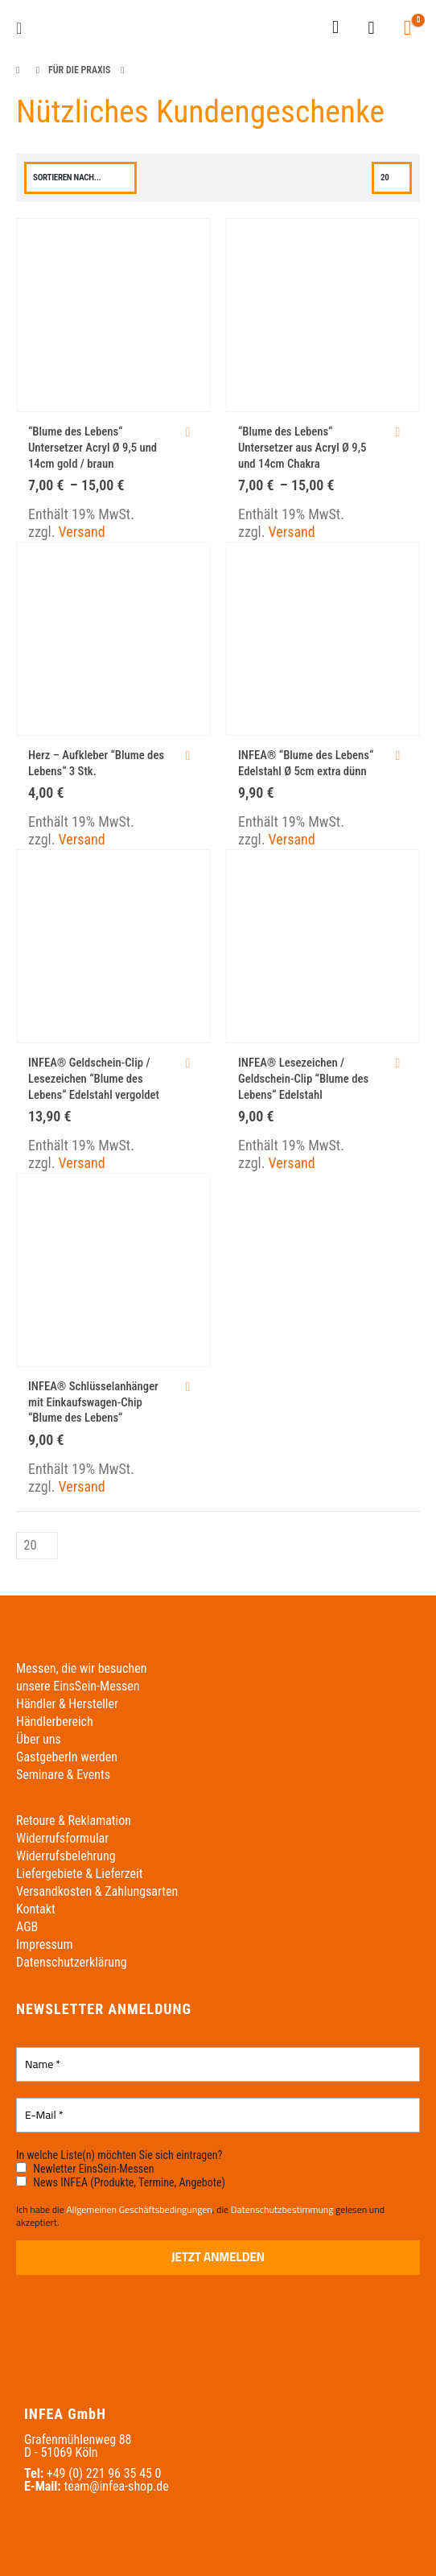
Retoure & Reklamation (73, 1820)
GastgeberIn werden (66, 1757)
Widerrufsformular (62, 1838)
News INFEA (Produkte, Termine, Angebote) (120, 2182)
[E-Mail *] (218, 2115)
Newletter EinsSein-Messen (85, 2168)
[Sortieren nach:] (80, 178)
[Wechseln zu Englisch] (292, 28)
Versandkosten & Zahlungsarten (97, 1891)
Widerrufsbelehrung (66, 1856)
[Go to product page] (113, 315)
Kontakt (36, 1909)
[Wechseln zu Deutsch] (261, 28)
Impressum (44, 1944)
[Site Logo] (66, 29)
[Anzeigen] (392, 178)
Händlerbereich (54, 1721)
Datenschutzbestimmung (282, 2209)
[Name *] (218, 2064)
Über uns (38, 1739)
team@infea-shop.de (116, 2486)
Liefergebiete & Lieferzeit (79, 1873)
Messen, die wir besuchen (81, 1668)
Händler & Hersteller (67, 1703)
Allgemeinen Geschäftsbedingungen (139, 2209)
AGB (27, 1926)
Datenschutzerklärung (71, 1962)
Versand (82, 531)
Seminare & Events (63, 1774)
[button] (24, 28)
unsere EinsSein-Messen (77, 1686)
